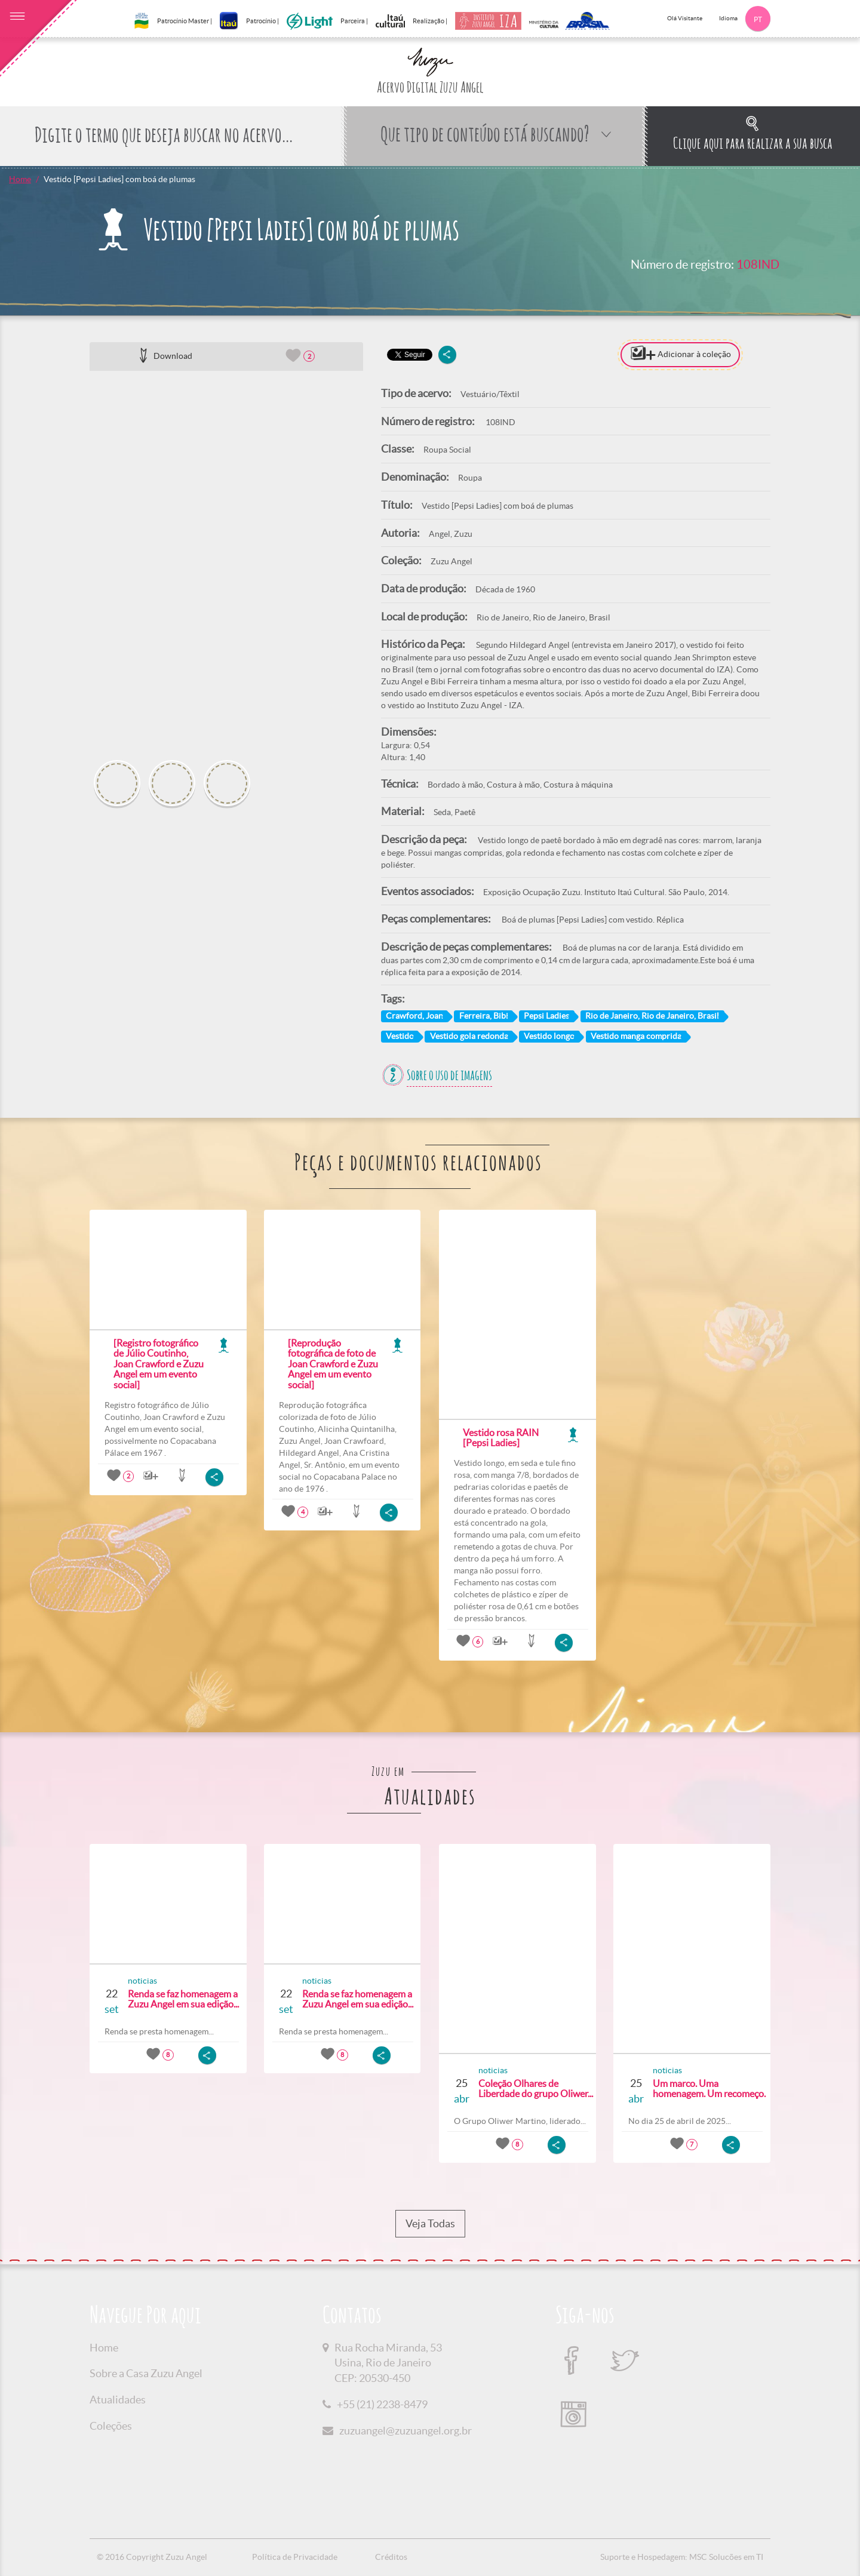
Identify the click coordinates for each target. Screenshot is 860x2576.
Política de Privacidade (294, 2557)
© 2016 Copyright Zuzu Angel (152, 2557)
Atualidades (118, 2399)
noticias (142, 1980)
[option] (226, 561)
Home (20, 179)
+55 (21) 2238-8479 (382, 2404)
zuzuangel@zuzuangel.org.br (405, 2430)
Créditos (391, 2557)
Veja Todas (430, 2224)
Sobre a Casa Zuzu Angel (146, 2373)
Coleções (111, 2426)
